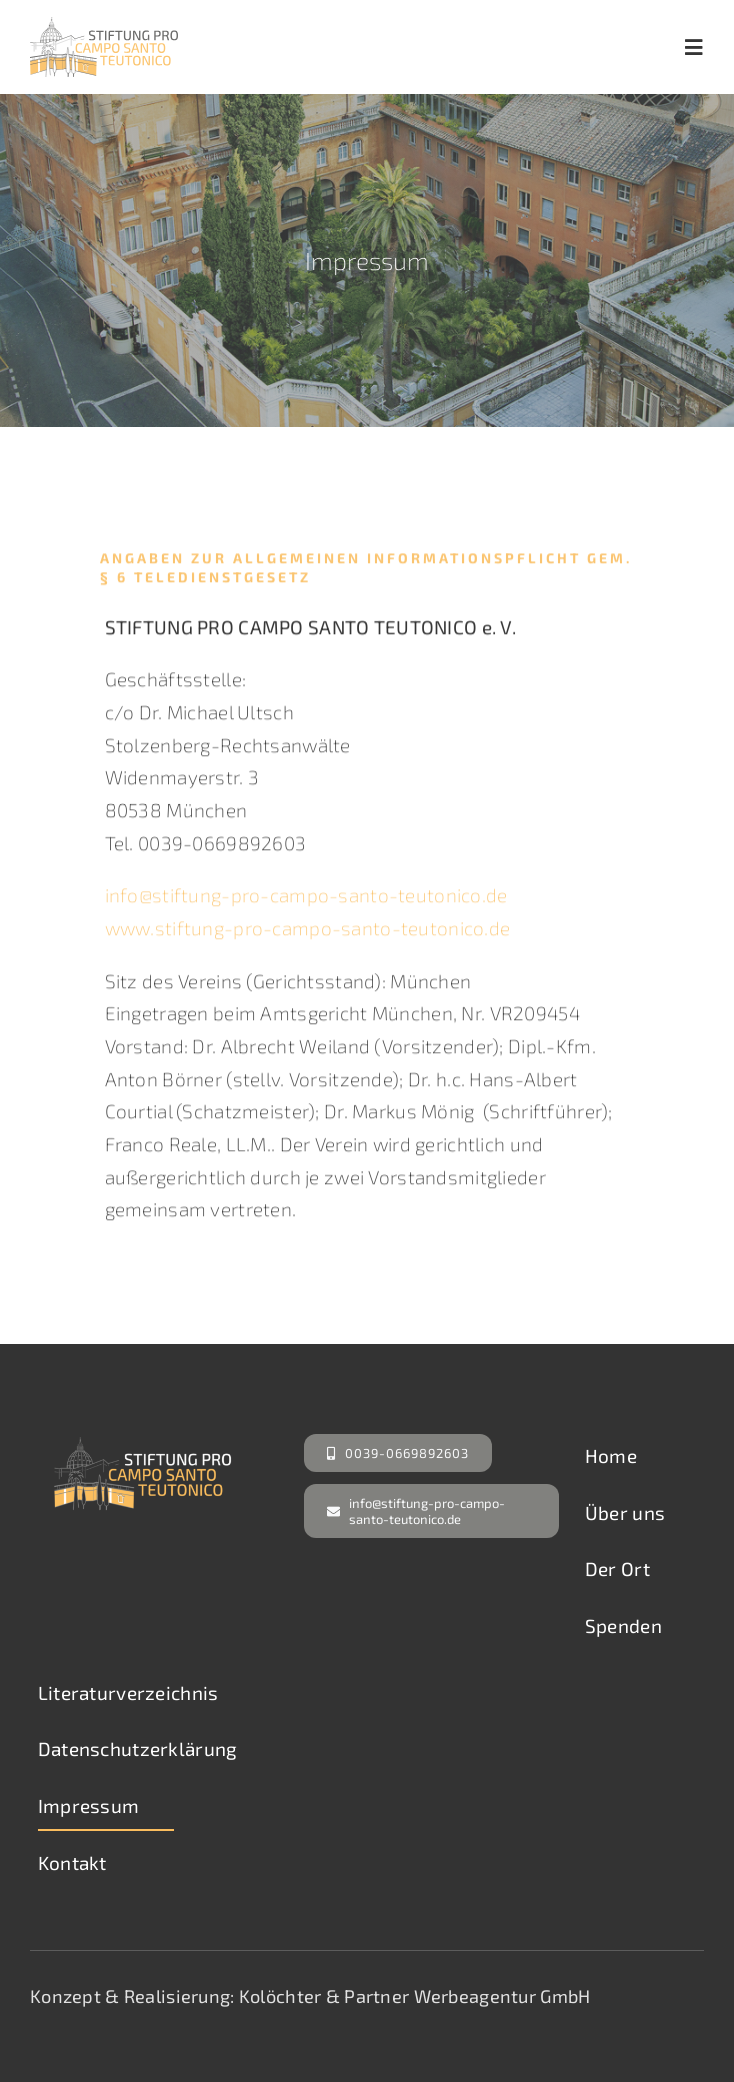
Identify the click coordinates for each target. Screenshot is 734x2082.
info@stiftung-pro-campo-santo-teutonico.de (306, 901)
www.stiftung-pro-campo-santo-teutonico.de (308, 934)
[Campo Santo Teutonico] (104, 26)
